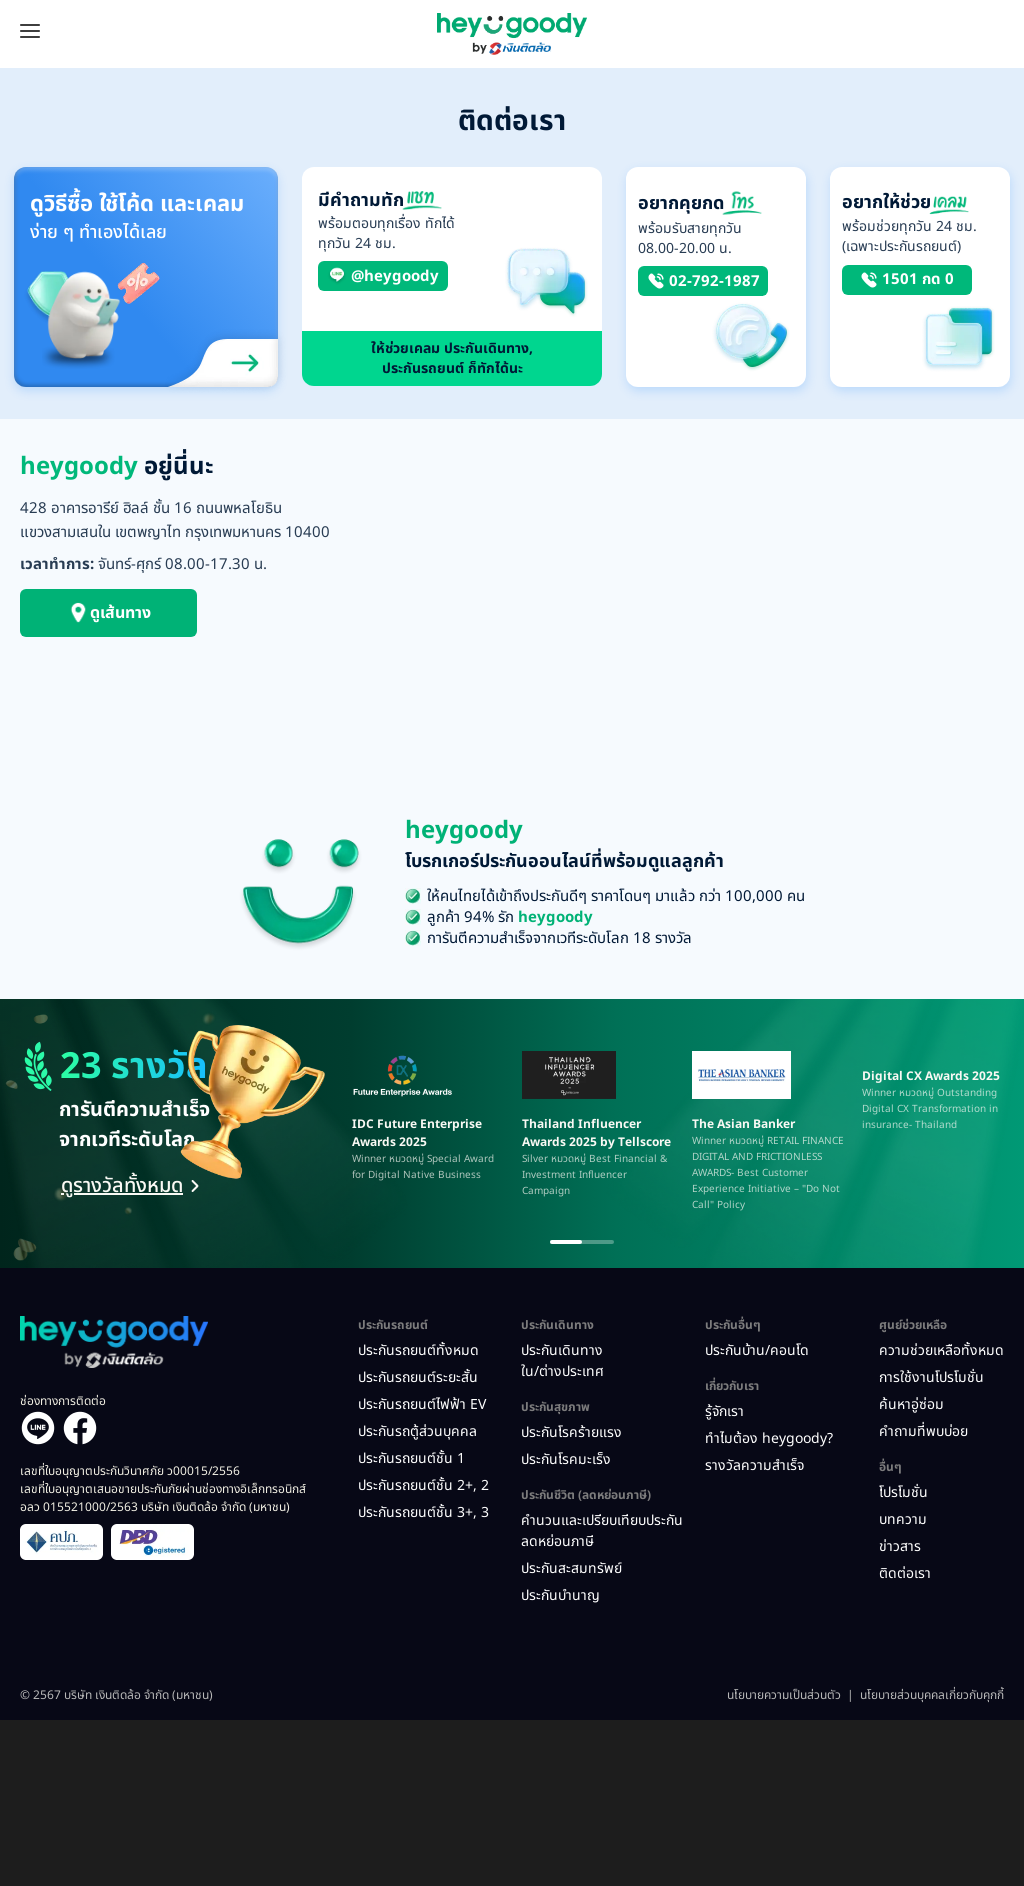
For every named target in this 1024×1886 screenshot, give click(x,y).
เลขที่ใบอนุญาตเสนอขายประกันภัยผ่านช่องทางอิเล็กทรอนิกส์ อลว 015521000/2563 (163, 1498)
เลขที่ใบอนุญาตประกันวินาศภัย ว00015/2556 (130, 1471)
